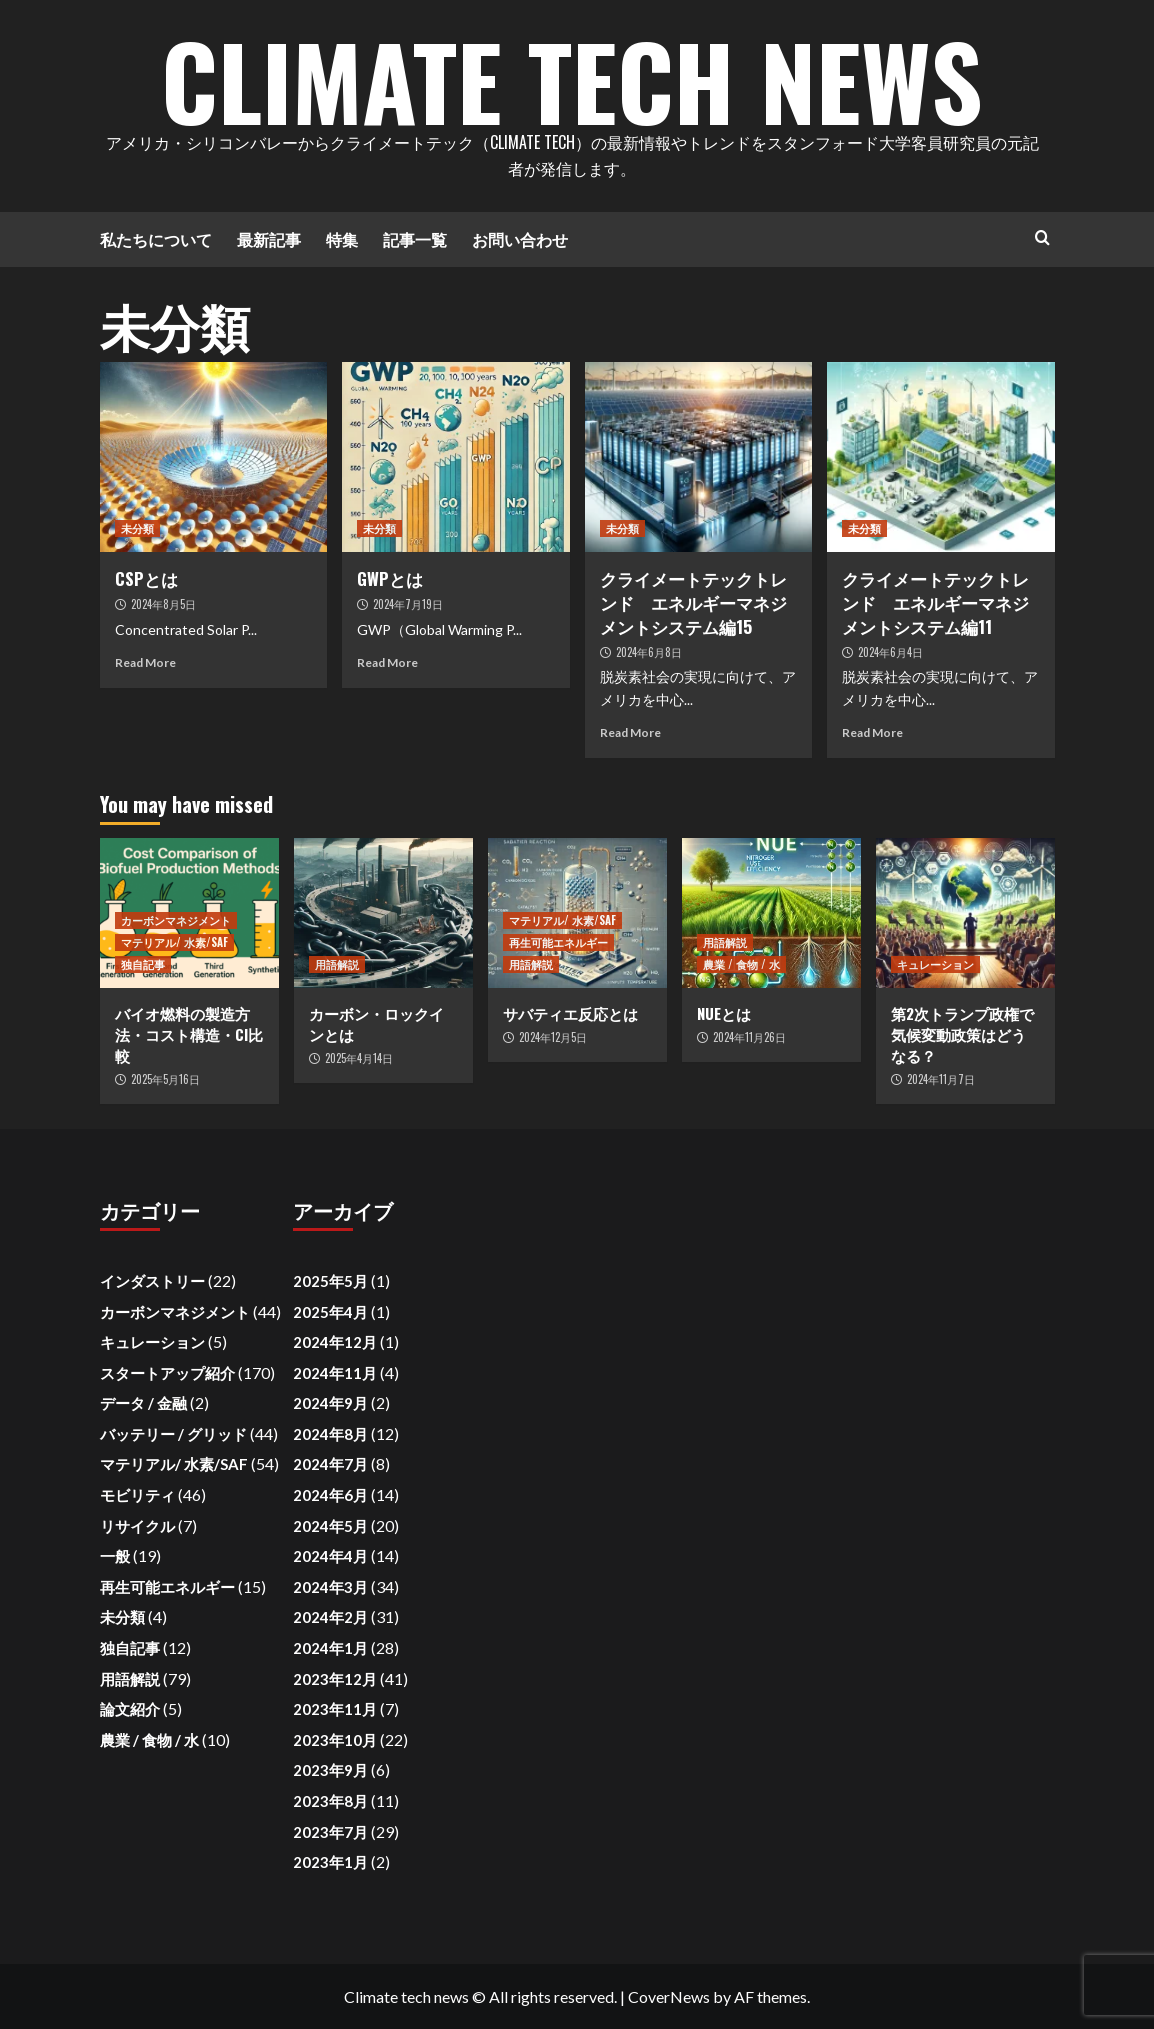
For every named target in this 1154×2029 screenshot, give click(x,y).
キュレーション (935, 964)
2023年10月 (335, 1740)
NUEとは (724, 1013)
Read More (145, 662)
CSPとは (146, 578)
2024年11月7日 (941, 1079)
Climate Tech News (572, 80)
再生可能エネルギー (558, 942)
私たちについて (156, 239)
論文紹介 (130, 1709)
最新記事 (269, 239)
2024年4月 (330, 1556)
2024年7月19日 (408, 604)
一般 (115, 1556)
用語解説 (337, 964)
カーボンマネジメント (176, 920)
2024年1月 (330, 1648)
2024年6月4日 (890, 652)
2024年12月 (335, 1342)
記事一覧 (415, 239)
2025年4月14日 (359, 1058)
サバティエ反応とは (570, 1013)
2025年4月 (330, 1312)
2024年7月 (330, 1464)
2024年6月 (330, 1495)
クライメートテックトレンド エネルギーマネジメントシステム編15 (693, 602)
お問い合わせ (520, 239)
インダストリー (152, 1281)
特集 (342, 239)
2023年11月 (335, 1709)
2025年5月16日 (165, 1079)
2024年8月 (330, 1434)
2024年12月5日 (553, 1037)
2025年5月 (330, 1281)
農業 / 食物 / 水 (741, 964)
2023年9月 (330, 1770)
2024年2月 (330, 1617)
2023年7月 (330, 1832)
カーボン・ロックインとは (376, 1023)
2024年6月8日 (649, 652)
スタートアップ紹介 (167, 1373)
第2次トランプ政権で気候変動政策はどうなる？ (962, 1034)
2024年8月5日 (163, 604)
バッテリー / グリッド (173, 1434)
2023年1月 (330, 1862)
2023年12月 (335, 1679)
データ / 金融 (143, 1403)
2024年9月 (330, 1403)
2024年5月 (330, 1526)
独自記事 (143, 964)
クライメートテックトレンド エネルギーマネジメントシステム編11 (935, 602)
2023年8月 (330, 1801)
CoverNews (669, 1996)
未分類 (137, 528)
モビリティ (137, 1495)
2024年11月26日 (749, 1037)
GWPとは (390, 578)
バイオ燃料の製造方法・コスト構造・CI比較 (189, 1034)
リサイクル (137, 1526)
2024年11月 (335, 1373)
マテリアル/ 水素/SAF (174, 942)
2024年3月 (330, 1587)
